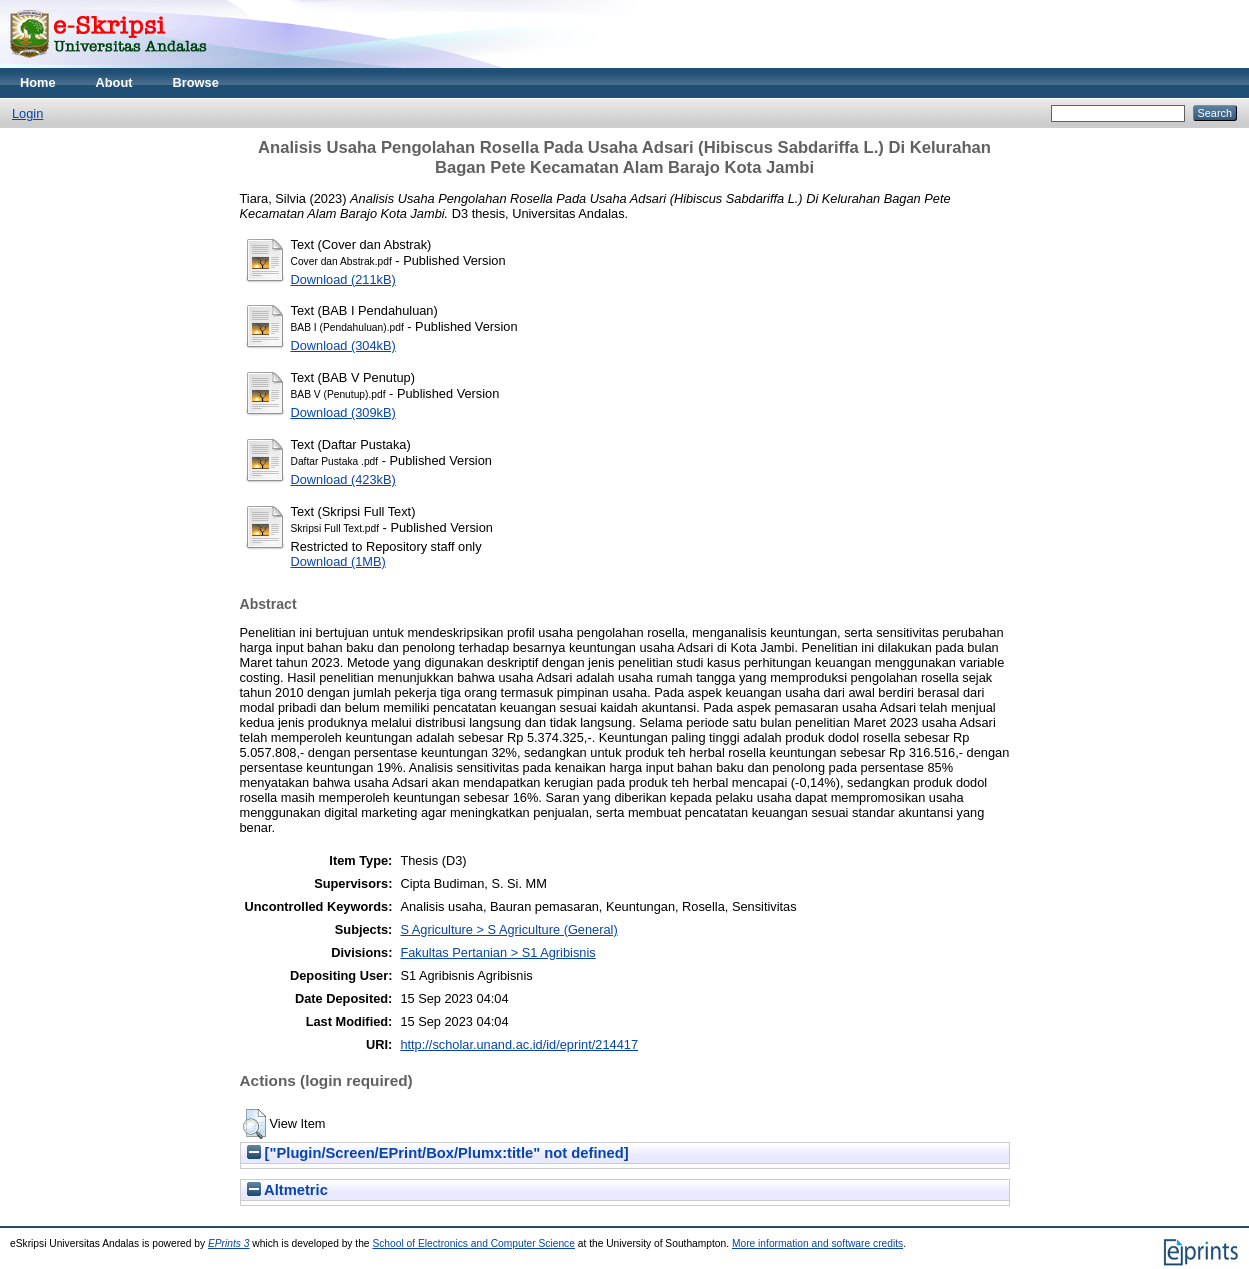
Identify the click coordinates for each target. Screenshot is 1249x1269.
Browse (196, 82)
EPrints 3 (229, 1243)
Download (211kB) (343, 279)
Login (27, 113)
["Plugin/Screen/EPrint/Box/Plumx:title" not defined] (438, 1153)
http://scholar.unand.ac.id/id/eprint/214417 (519, 1044)
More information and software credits (817, 1243)
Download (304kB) (343, 345)
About (114, 82)
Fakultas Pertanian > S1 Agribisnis (497, 952)
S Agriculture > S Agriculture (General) (508, 929)
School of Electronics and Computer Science (473, 1243)
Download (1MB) (338, 561)
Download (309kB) (343, 412)
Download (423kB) (343, 479)
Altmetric (287, 1190)
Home (38, 82)
